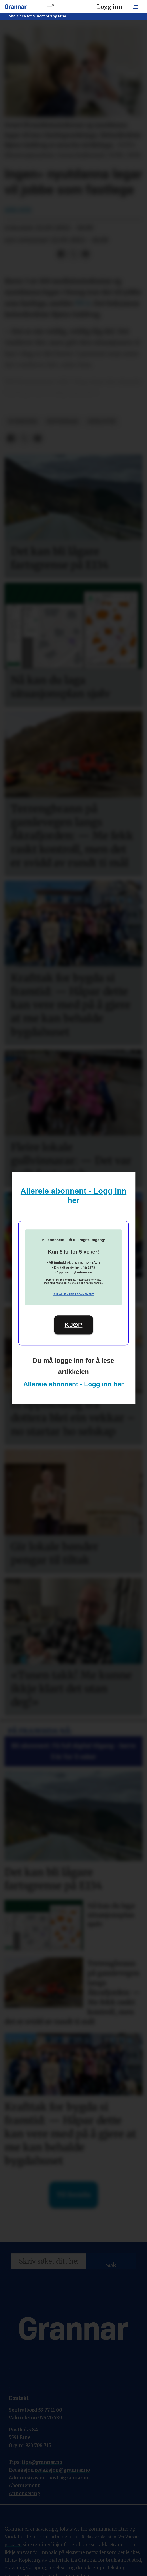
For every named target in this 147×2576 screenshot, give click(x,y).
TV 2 (82, 303)
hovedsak (62, 421)
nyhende (22, 421)
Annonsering (24, 2493)
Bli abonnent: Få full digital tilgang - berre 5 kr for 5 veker (73, 1751)
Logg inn (109, 6)
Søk (111, 2265)
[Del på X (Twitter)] (73, 254)
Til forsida (73, 2195)
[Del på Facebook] (61, 254)
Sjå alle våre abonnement (73, 1294)
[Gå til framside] (16, 6)
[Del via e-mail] (85, 254)
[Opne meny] (135, 6)
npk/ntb (102, 421)
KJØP (74, 1324)
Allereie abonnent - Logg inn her (73, 1384)
